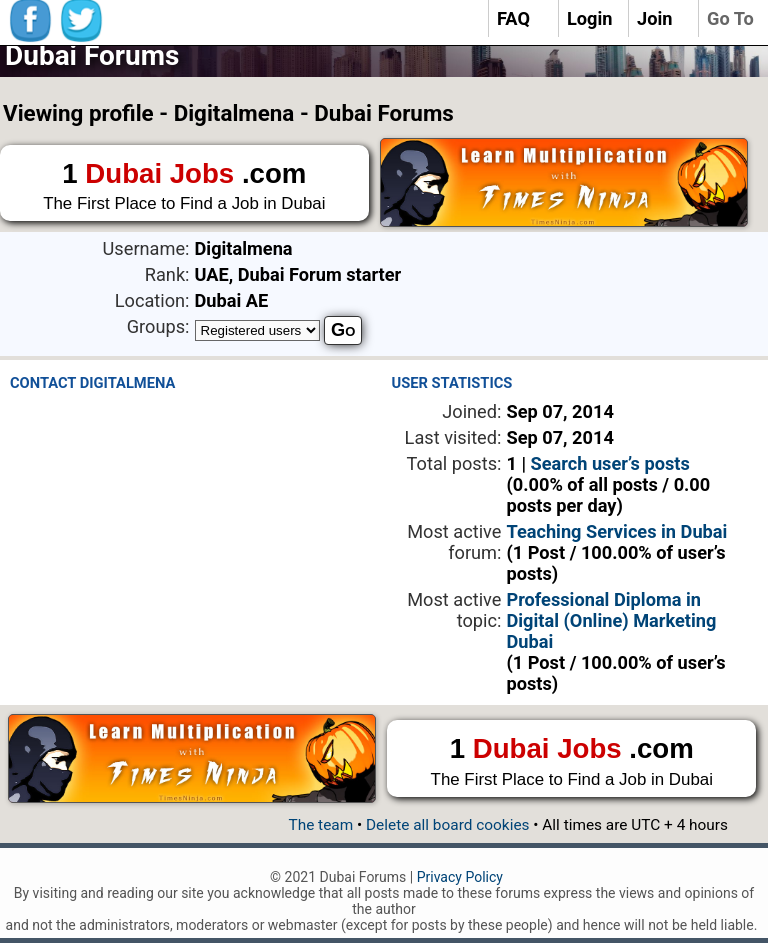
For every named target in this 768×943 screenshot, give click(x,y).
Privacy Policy (460, 877)
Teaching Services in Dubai (616, 531)
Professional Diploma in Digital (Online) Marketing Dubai (611, 620)
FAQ (513, 18)
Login (590, 18)
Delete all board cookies (447, 825)
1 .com (184, 187)
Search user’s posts (610, 463)
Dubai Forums (92, 55)
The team (320, 825)
